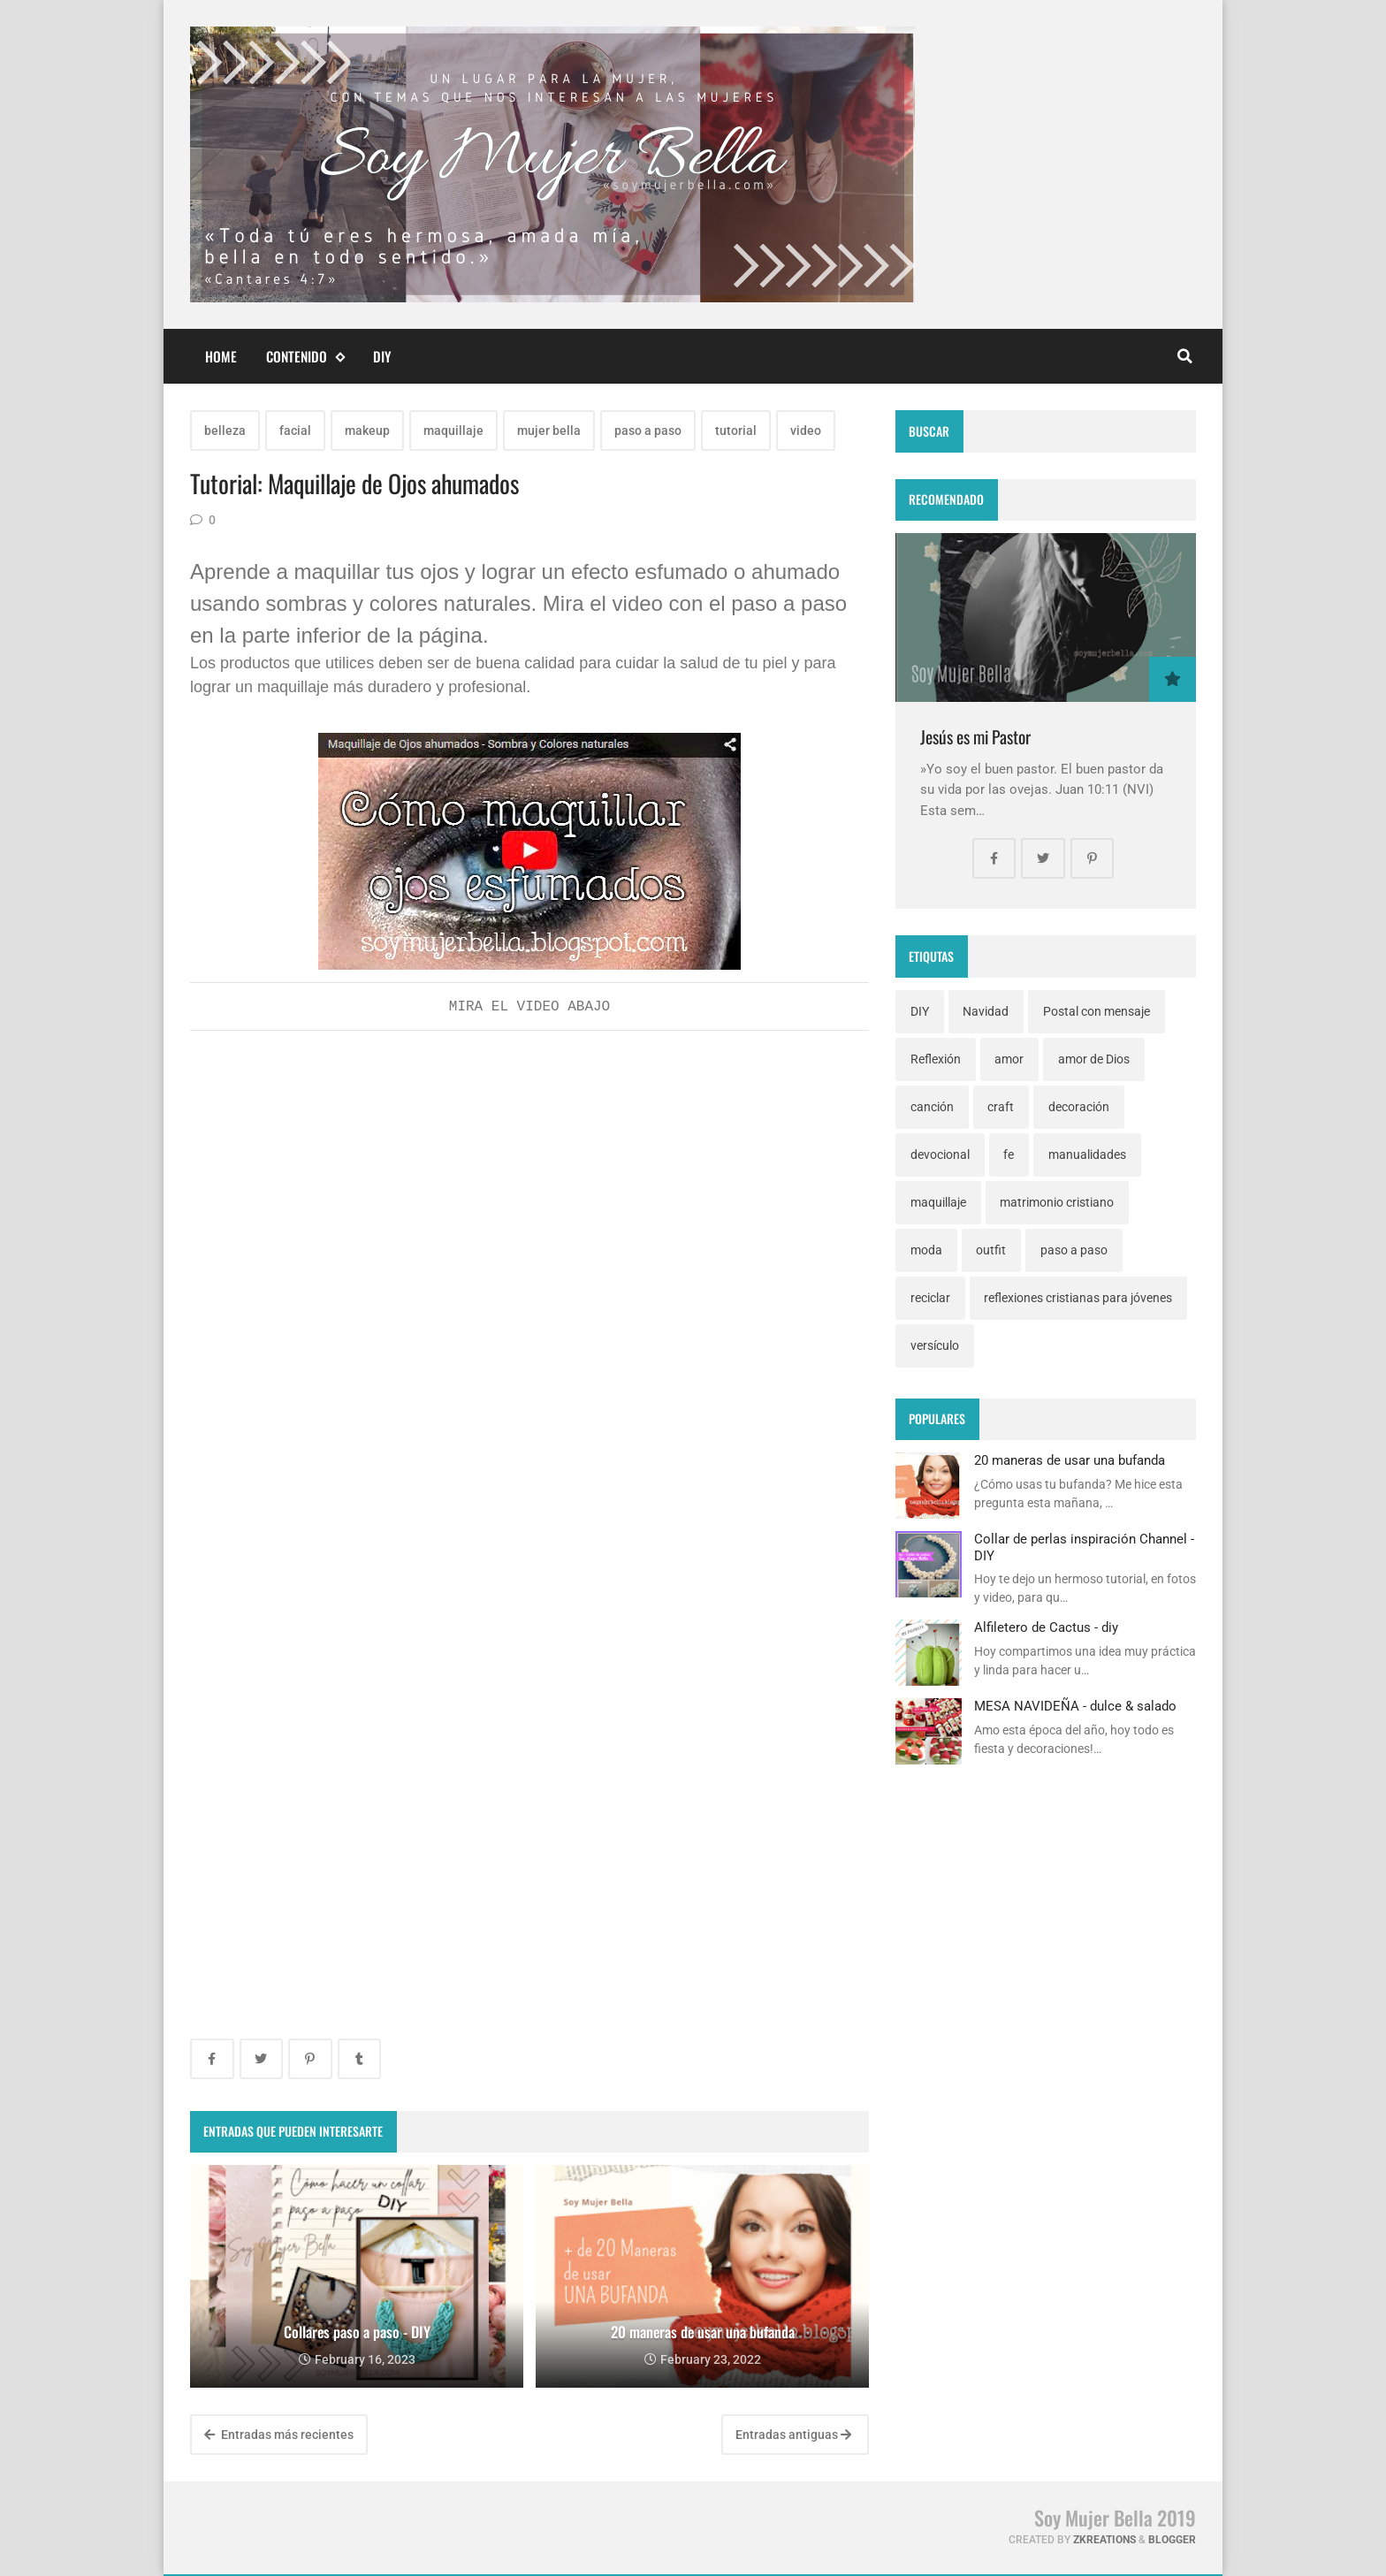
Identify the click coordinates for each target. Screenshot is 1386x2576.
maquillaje (453, 430)
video (805, 430)
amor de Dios (1094, 1059)
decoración (1078, 1107)
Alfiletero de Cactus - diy (1046, 1627)
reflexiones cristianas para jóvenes (1078, 1298)
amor (1009, 1059)
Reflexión (935, 1059)
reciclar (930, 1298)
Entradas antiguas (793, 2434)
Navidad (986, 1011)
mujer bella (549, 430)
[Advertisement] (529, 1175)
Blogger (1172, 2540)
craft (1000, 1107)
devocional (940, 1154)
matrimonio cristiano (1057, 1202)
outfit (991, 1250)
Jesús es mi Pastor (975, 737)
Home (221, 356)
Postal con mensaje (1096, 1011)
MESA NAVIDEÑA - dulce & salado (1075, 1706)
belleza (225, 430)
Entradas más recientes (279, 2434)
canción (932, 1107)
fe (1008, 1154)
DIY (382, 356)
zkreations (1104, 2540)
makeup (367, 430)
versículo (934, 1345)
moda (926, 1250)
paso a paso (648, 430)
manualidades (1087, 1154)
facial (295, 430)
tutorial (736, 430)
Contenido (305, 357)
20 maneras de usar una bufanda (1069, 1460)
